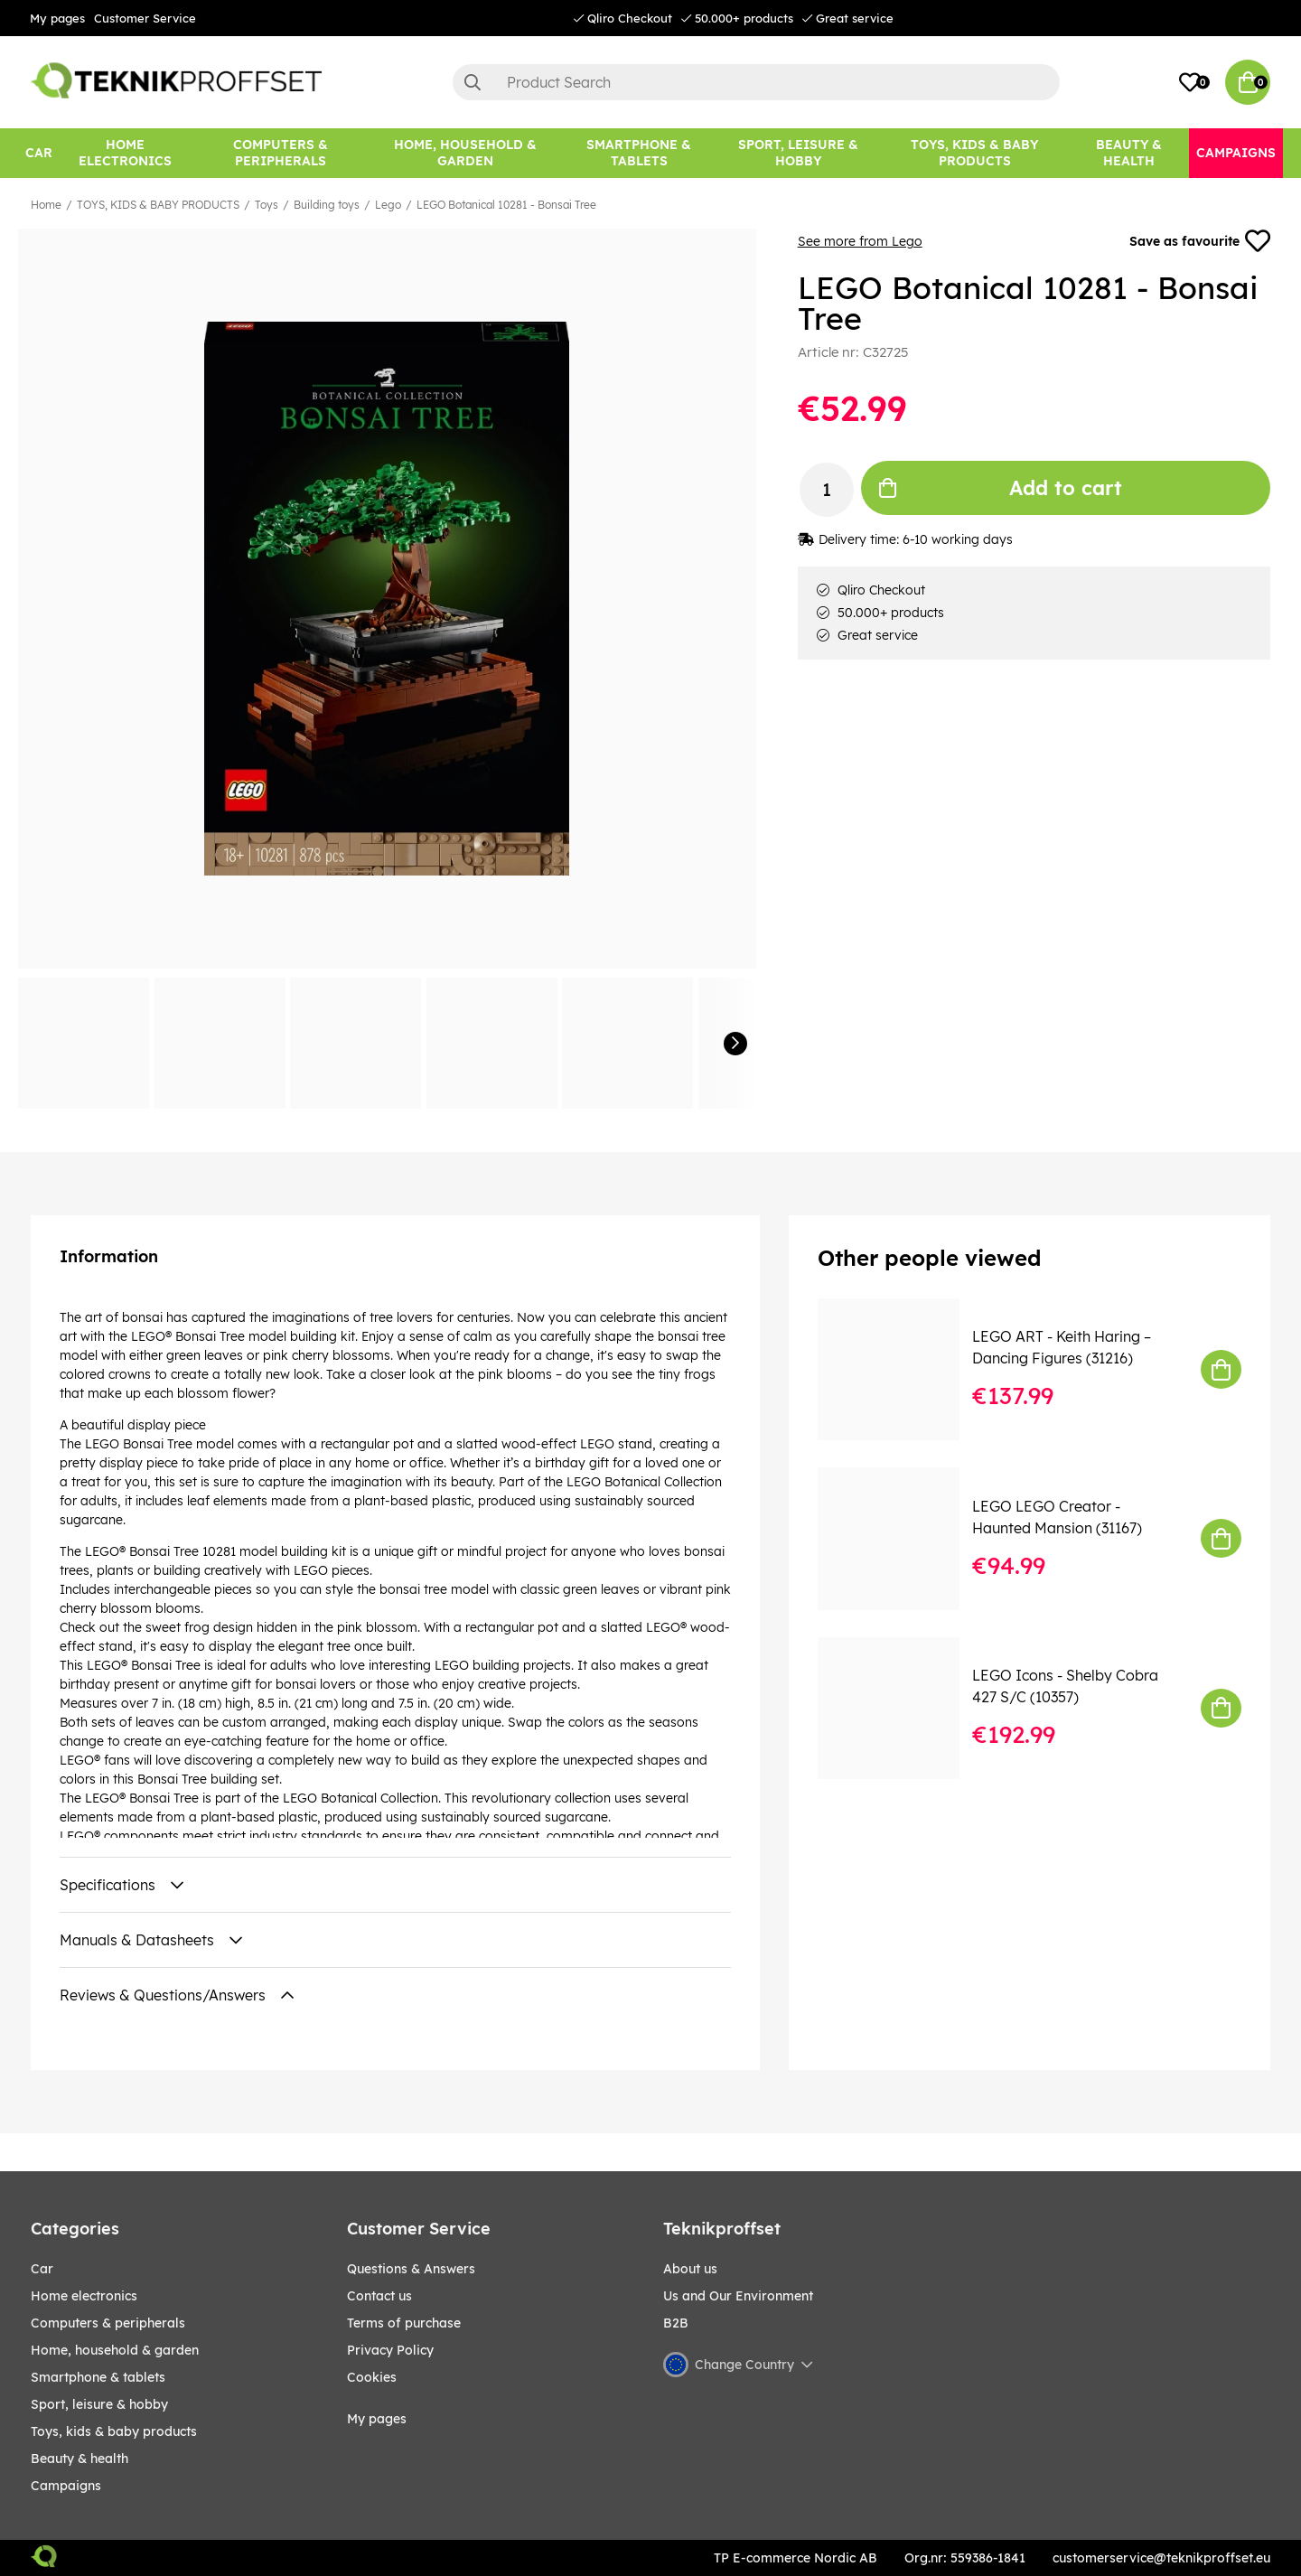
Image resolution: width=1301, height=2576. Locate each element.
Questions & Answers (411, 2269)
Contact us (379, 2296)
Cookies (372, 2377)
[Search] (756, 82)
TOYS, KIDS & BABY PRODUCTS (158, 204)
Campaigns (66, 2486)
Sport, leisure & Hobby (99, 2404)
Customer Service (145, 18)
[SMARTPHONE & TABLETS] (638, 153)
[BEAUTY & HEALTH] (1129, 153)
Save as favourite (1199, 241)
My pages (57, 18)
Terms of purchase (404, 2323)
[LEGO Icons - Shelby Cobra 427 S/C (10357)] (901, 1708)
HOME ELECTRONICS (84, 2296)
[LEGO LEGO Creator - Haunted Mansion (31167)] (901, 1538)
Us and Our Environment (738, 2296)
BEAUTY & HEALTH (79, 2458)
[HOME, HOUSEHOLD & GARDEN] (465, 153)
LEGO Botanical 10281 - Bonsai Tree (506, 204)
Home (46, 204)
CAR (42, 2269)
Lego (388, 204)
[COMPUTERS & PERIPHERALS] (281, 153)
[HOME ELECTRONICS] (126, 153)
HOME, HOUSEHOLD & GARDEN (115, 2350)
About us (690, 2269)
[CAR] (39, 153)
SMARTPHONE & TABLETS (98, 2377)
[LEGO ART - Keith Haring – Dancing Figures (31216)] (901, 1369)
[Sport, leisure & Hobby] (798, 153)
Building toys (327, 204)
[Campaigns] (1236, 153)
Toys (266, 204)
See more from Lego (860, 241)
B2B (675, 2323)
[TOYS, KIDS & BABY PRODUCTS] (974, 153)
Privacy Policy (390, 2350)
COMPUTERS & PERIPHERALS (108, 2323)
